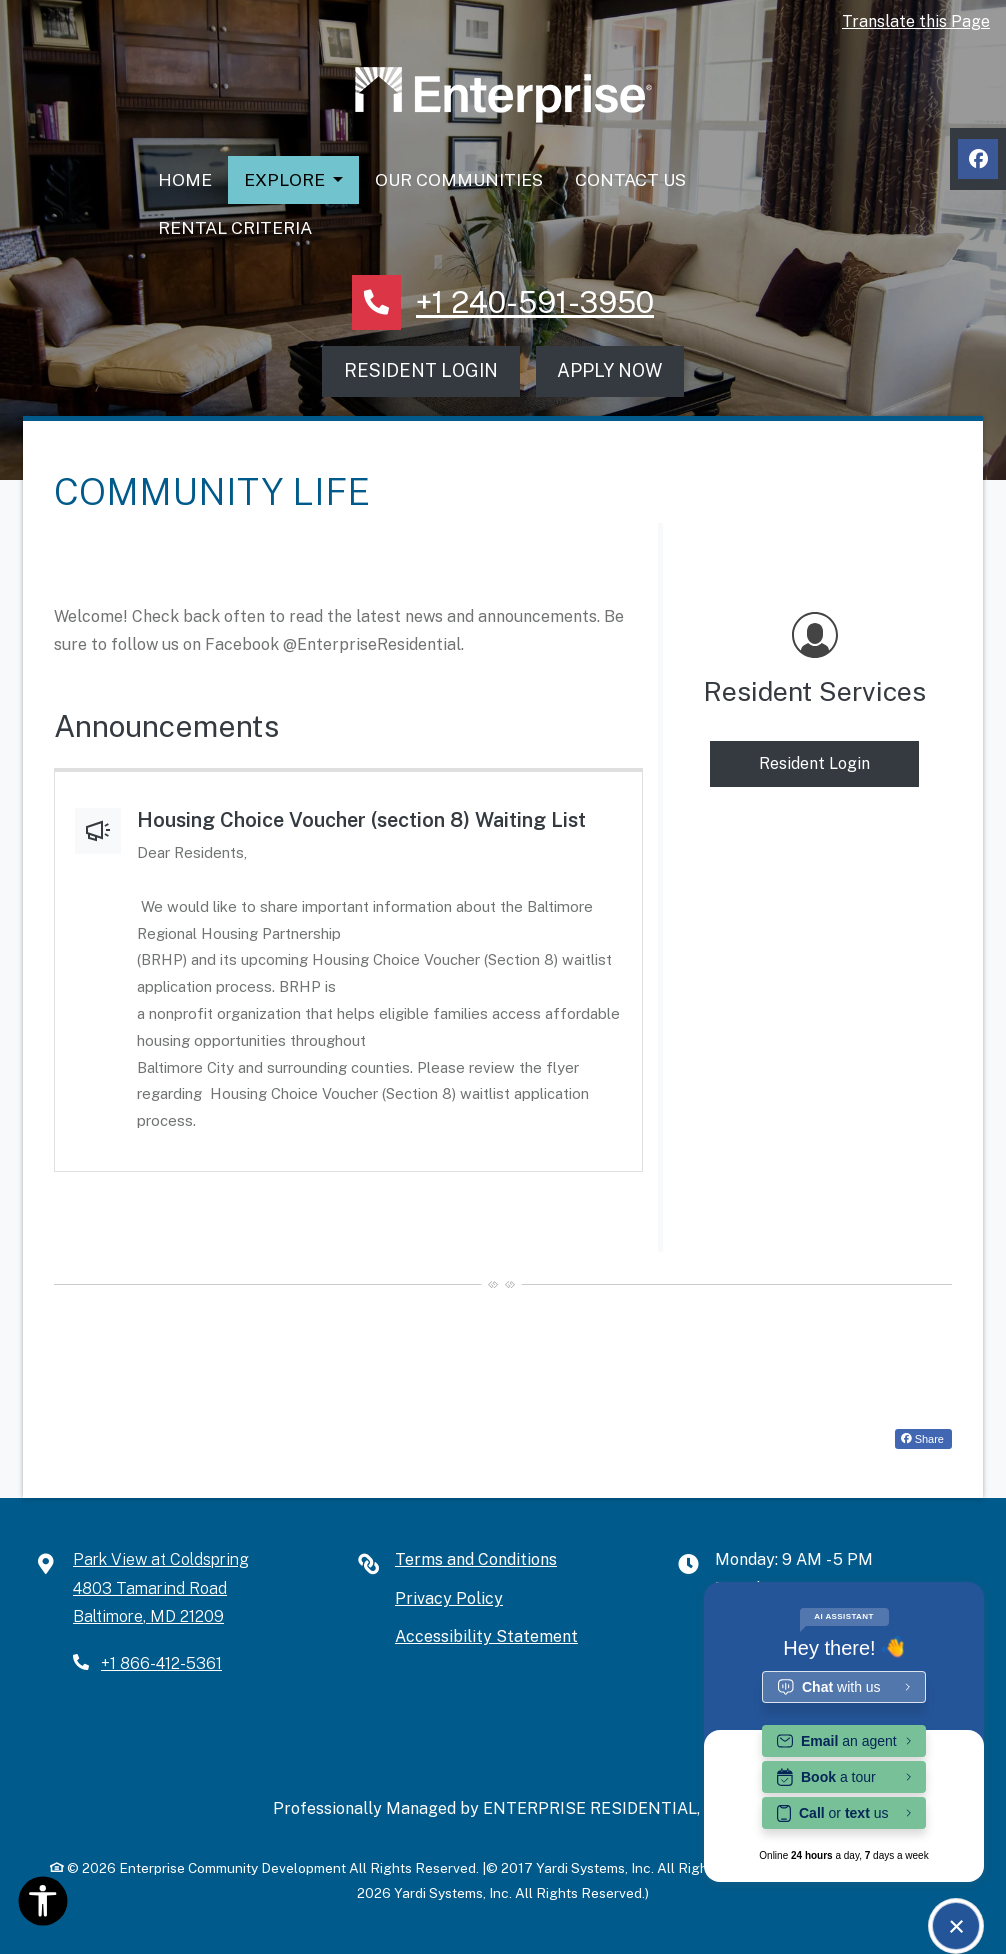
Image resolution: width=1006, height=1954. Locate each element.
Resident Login (421, 370)
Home (185, 179)
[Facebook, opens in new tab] (978, 159)
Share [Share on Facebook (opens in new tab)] (922, 1439)
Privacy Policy (449, 1598)
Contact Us (630, 179)
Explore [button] (286, 179)
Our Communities (459, 179)
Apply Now (609, 370)
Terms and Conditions (476, 1559)
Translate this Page (916, 21)
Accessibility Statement (486, 1636)
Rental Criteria (235, 227)
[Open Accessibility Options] (43, 1906)
